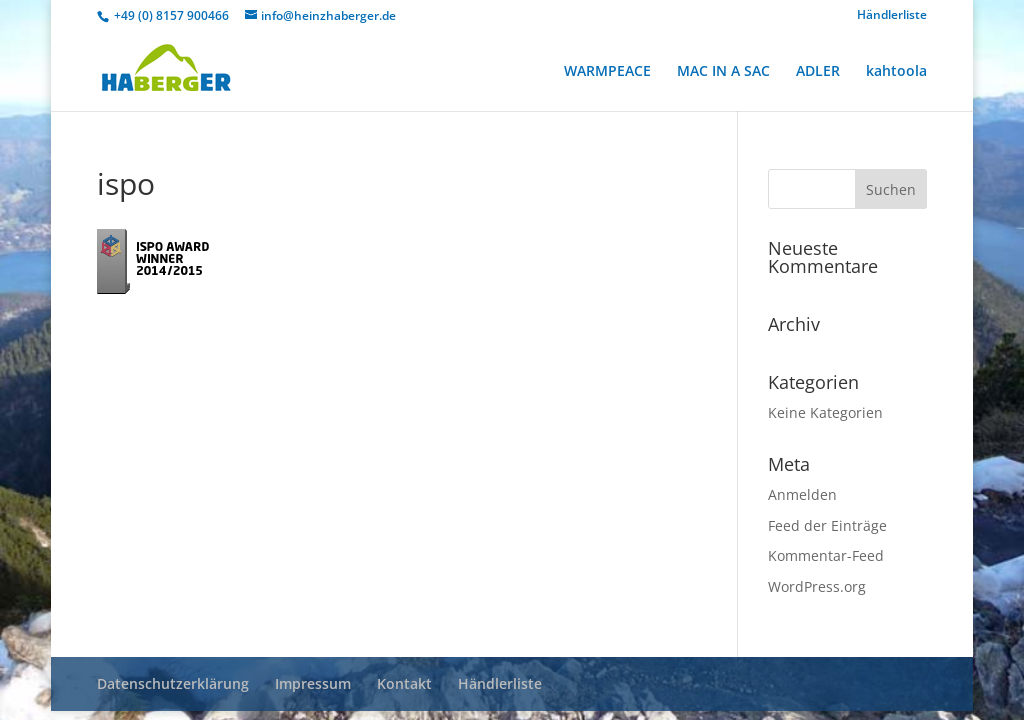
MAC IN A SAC (723, 72)
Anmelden (802, 494)
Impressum (313, 683)
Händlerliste (892, 16)
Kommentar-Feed (826, 555)
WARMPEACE (607, 72)
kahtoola (896, 72)
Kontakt (404, 683)
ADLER (818, 72)
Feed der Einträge (827, 525)
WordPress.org (817, 586)
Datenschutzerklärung (173, 683)
